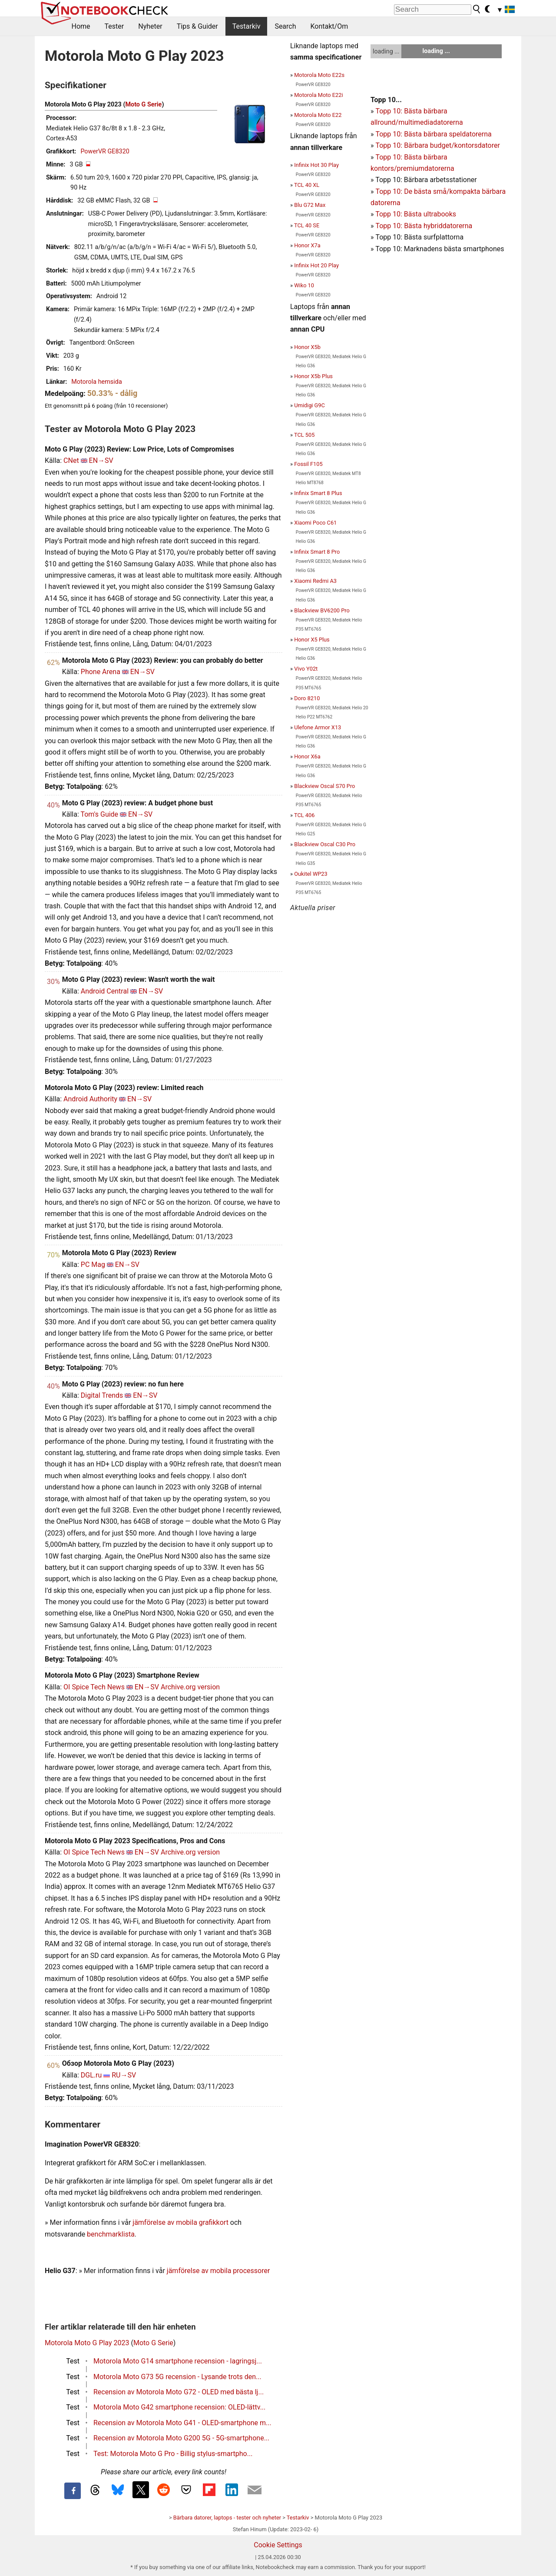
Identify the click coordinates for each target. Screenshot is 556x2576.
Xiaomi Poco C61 (315, 522)
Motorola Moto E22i (318, 95)
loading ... (386, 51)
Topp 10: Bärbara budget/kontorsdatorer (437, 145)
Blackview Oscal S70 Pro (324, 786)
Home (81, 26)
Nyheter (150, 26)
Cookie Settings (278, 2545)
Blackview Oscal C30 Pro (324, 844)
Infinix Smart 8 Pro (317, 551)
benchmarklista (111, 2234)
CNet (71, 460)
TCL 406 (304, 815)
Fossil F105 (308, 464)
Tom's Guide (99, 814)
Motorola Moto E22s (319, 75)
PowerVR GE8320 (104, 151)
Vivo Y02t (306, 668)
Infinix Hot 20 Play (316, 265)
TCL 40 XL (306, 185)
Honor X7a (307, 245)
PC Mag (93, 1264)
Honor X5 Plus (312, 639)
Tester (114, 26)
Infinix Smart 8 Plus (318, 493)
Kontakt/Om (329, 26)
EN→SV (101, 460)
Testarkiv (246, 26)
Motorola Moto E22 (317, 115)
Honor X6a (307, 756)
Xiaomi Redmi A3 (315, 581)
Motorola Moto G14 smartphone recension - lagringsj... (177, 2361)
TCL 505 (304, 435)
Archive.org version (190, 1687)
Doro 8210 (307, 698)
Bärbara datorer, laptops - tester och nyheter (227, 2517)
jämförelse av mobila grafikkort (180, 2222)
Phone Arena (100, 672)
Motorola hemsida (96, 382)
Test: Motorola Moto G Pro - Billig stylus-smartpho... (172, 2454)
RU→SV (124, 2075)
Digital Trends (102, 1395)
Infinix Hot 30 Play (316, 165)
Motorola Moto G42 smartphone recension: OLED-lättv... (179, 2407)
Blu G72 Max (309, 205)
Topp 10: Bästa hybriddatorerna (423, 226)
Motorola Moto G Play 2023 (87, 2343)
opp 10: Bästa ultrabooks (417, 214)
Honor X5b (307, 347)
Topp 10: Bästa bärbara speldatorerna (433, 134)
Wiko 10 (304, 285)
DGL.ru (91, 2075)
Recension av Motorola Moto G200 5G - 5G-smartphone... (181, 2438)
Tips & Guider (197, 26)
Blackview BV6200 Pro (322, 610)
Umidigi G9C (309, 405)
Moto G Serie (143, 104)
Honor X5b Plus (313, 376)
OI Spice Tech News (94, 1687)
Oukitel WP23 (311, 874)
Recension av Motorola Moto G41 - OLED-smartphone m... (182, 2423)
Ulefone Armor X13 (317, 727)
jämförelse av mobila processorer (218, 2271)
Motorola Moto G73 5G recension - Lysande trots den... (177, 2377)
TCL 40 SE (306, 225)
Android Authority (90, 1099)
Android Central (105, 991)
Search (285, 26)
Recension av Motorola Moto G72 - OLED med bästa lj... (178, 2392)
